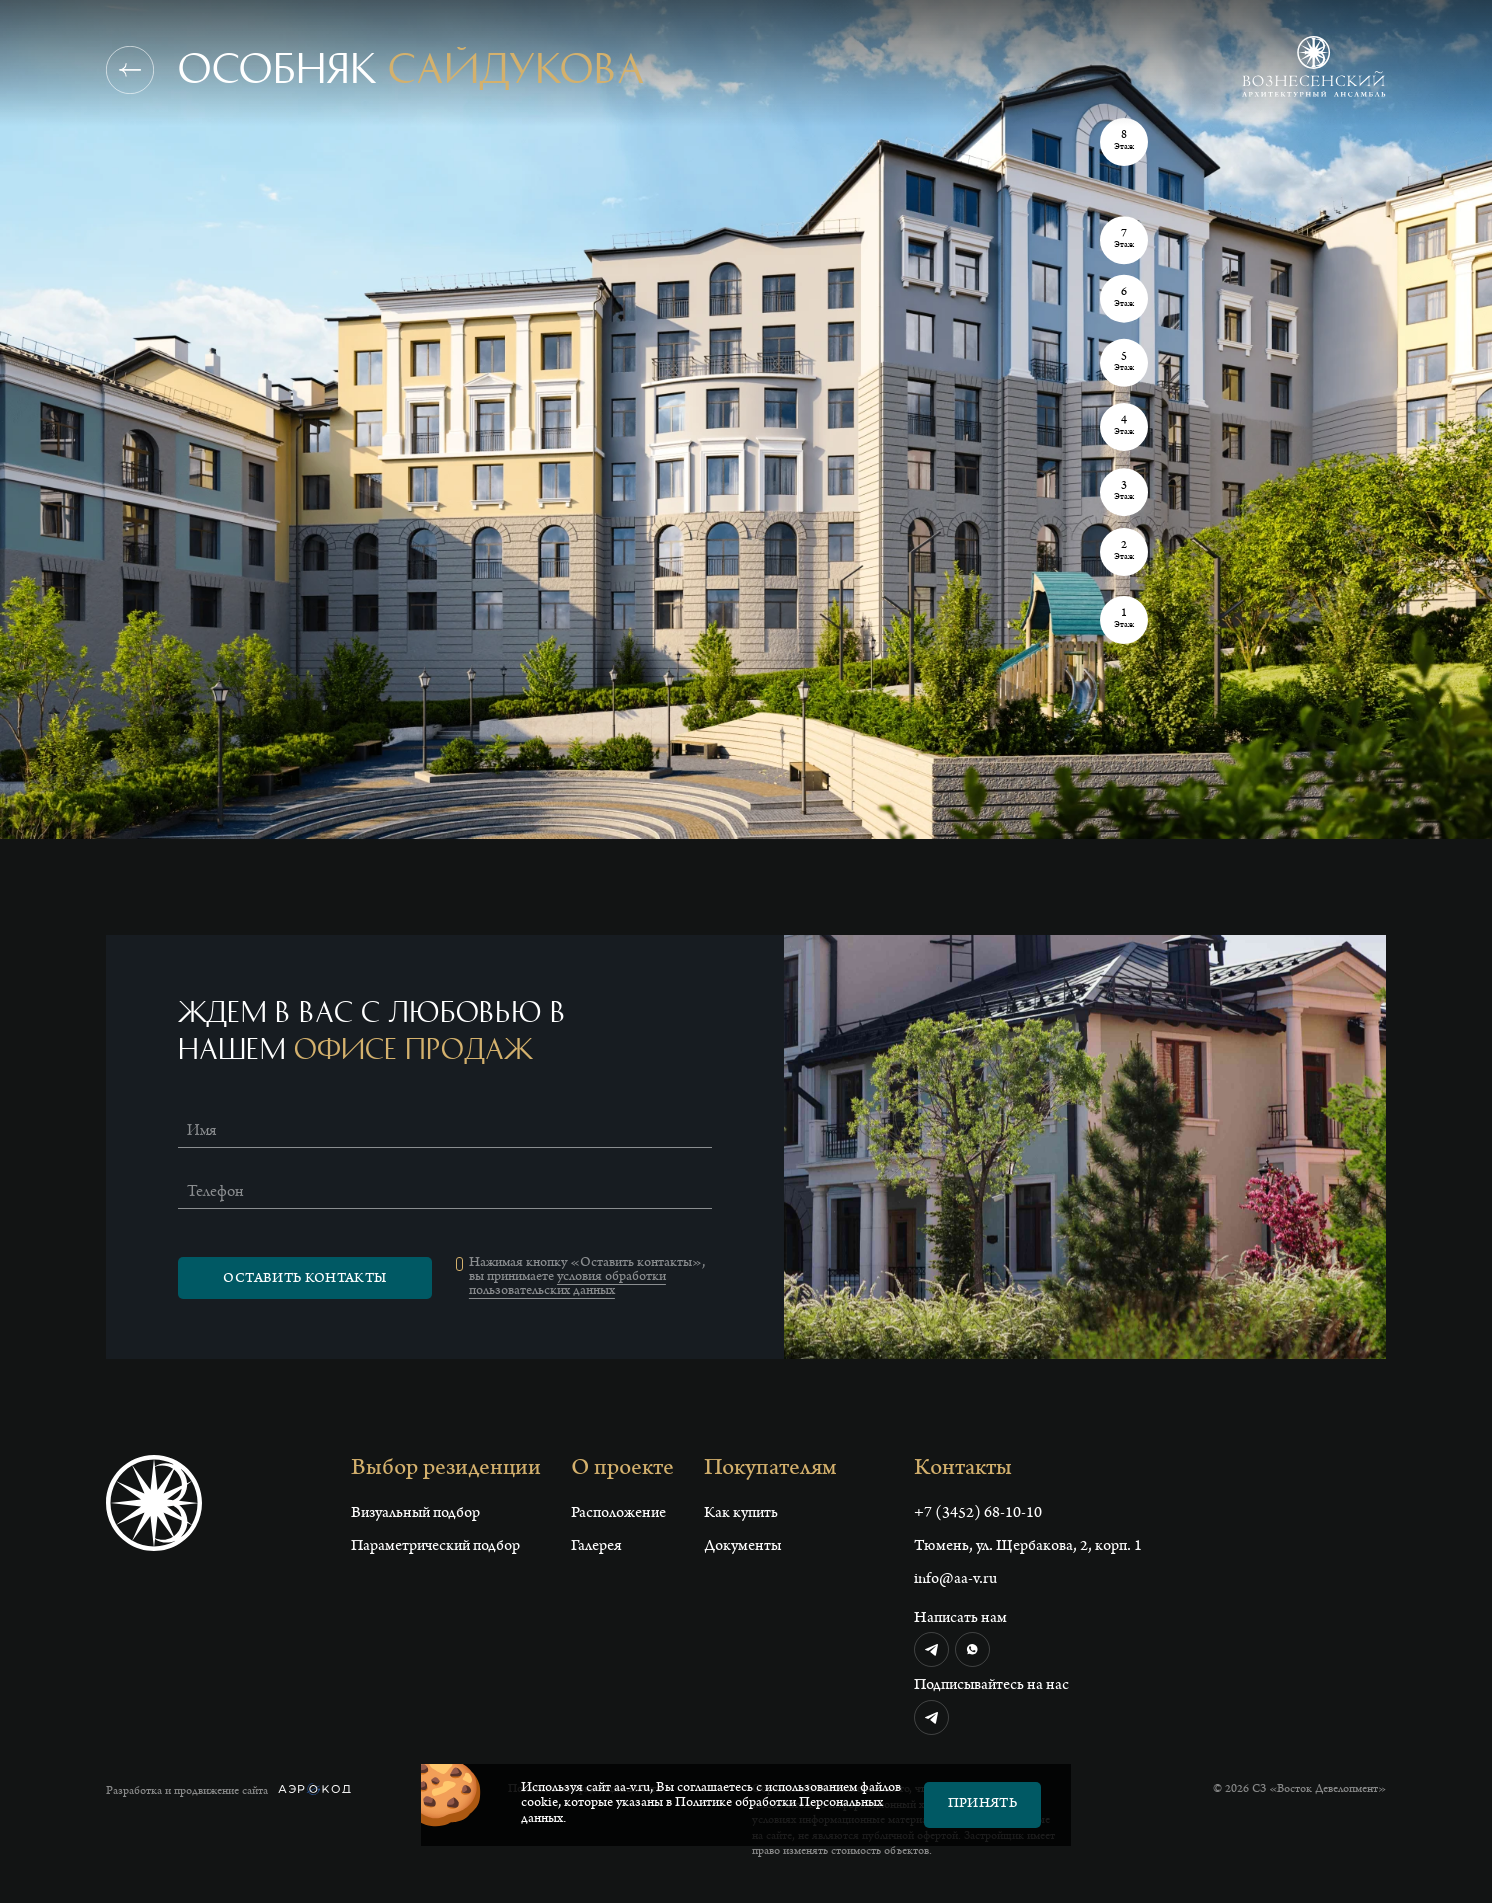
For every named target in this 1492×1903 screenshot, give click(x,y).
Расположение (618, 1514)
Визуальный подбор (415, 1514)
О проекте (622, 1470)
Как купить (741, 1514)
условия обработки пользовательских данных (567, 1285)
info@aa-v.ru (955, 1580)
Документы (742, 1547)
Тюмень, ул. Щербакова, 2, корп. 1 (1028, 1547)
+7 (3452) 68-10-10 (978, 1514)
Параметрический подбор (435, 1547)
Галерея (596, 1547)
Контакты (963, 1470)
